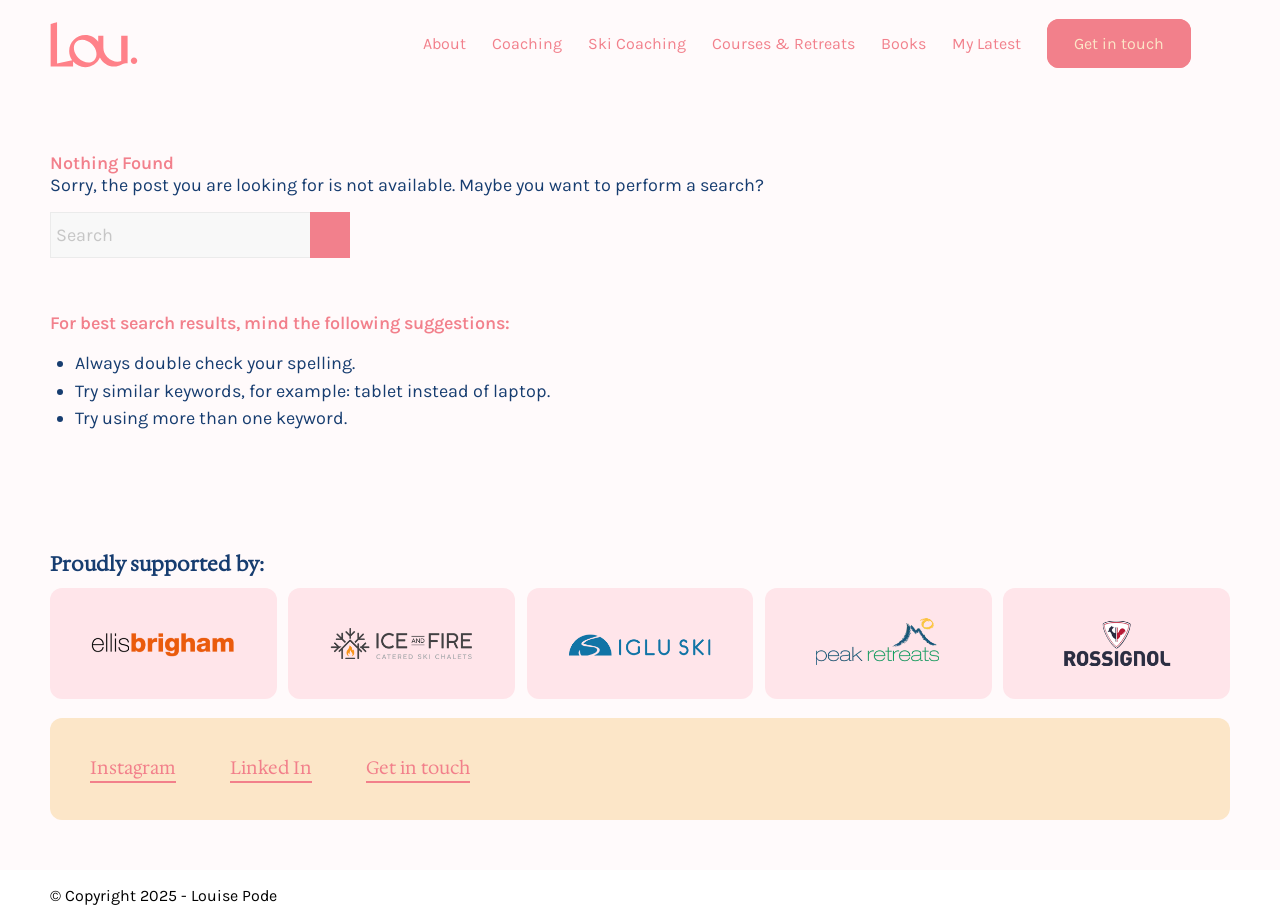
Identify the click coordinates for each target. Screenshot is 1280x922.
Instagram (133, 769)
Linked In (271, 769)
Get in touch (418, 769)
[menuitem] (444, 44)
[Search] (1217, 44)
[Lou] (95, 44)
